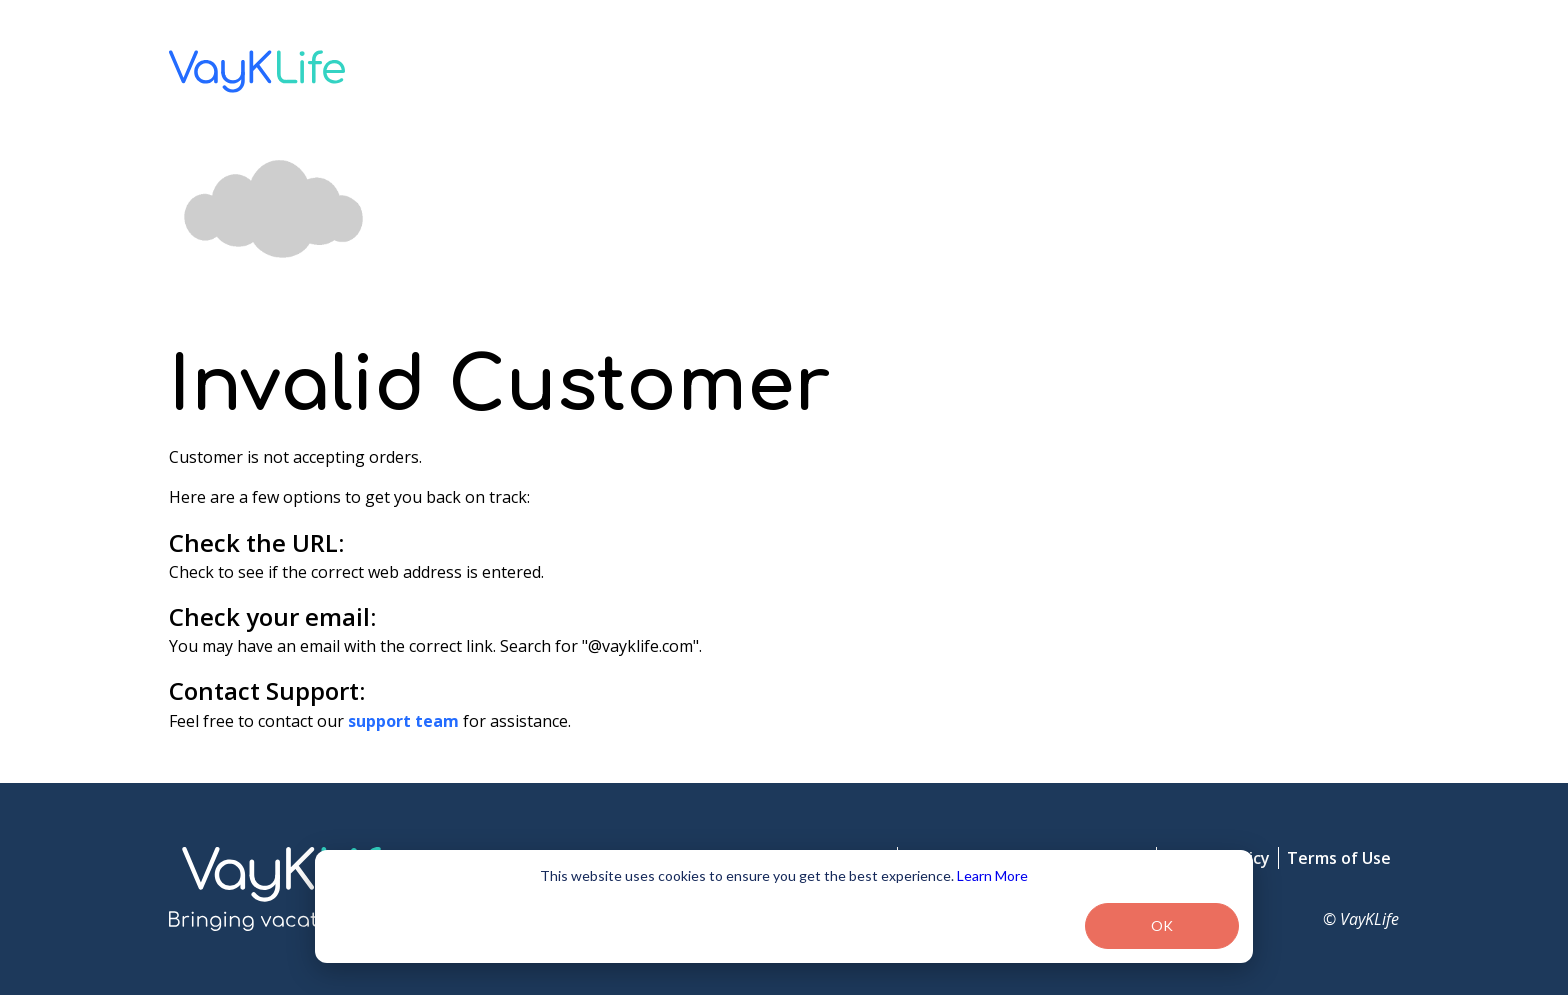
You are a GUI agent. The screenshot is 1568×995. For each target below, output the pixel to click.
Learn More (992, 875)
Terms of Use (1339, 858)
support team (403, 721)
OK (1162, 925)
